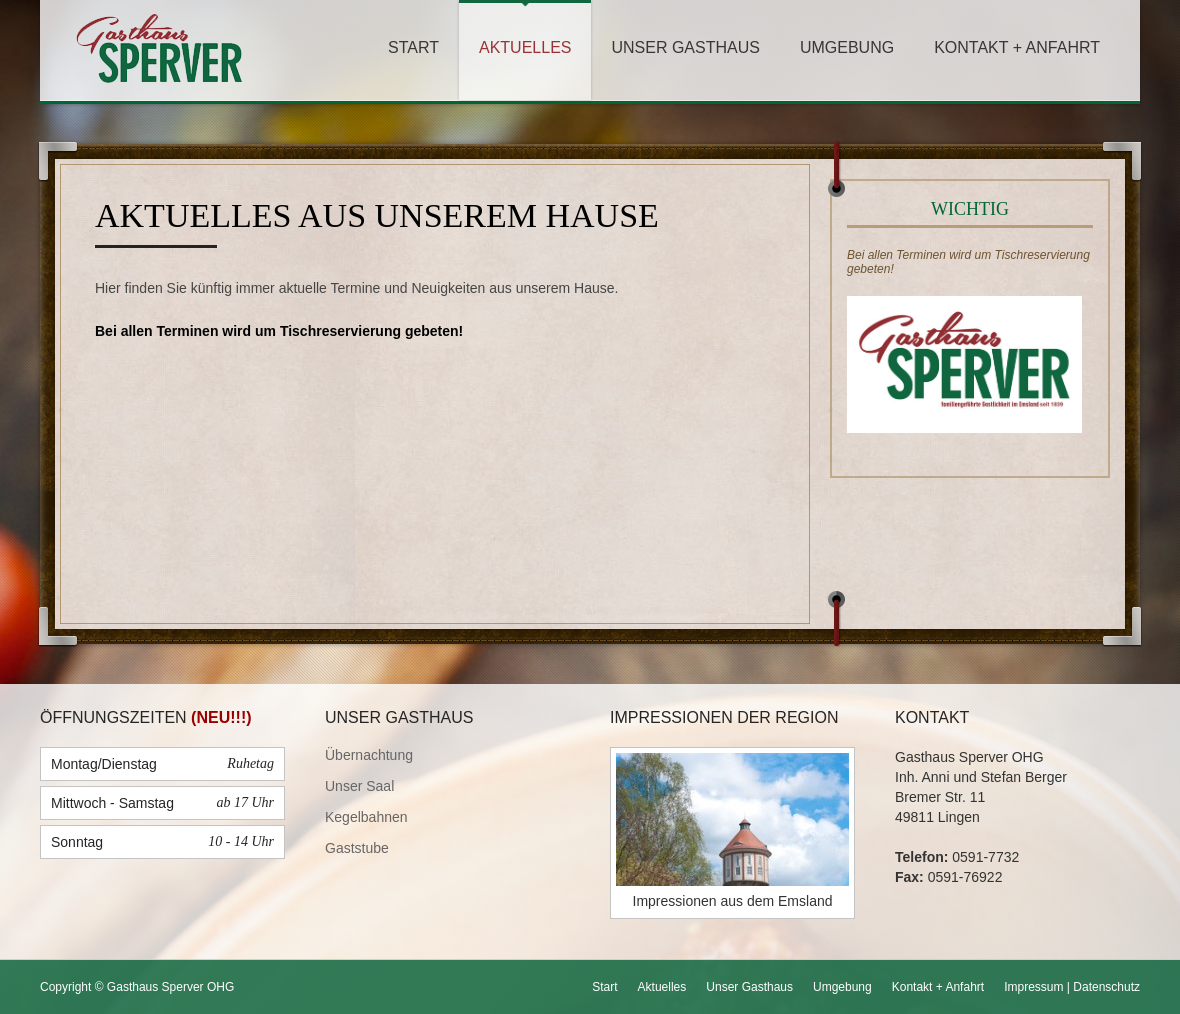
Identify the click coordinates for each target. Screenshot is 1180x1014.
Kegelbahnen (366, 817)
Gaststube (357, 848)
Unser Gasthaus (685, 47)
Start (413, 47)
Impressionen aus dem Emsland (733, 901)
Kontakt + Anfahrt (1017, 47)
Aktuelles (525, 47)
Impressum (1033, 987)
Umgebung (847, 47)
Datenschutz (1106, 987)
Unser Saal (359, 786)
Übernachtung (369, 755)
